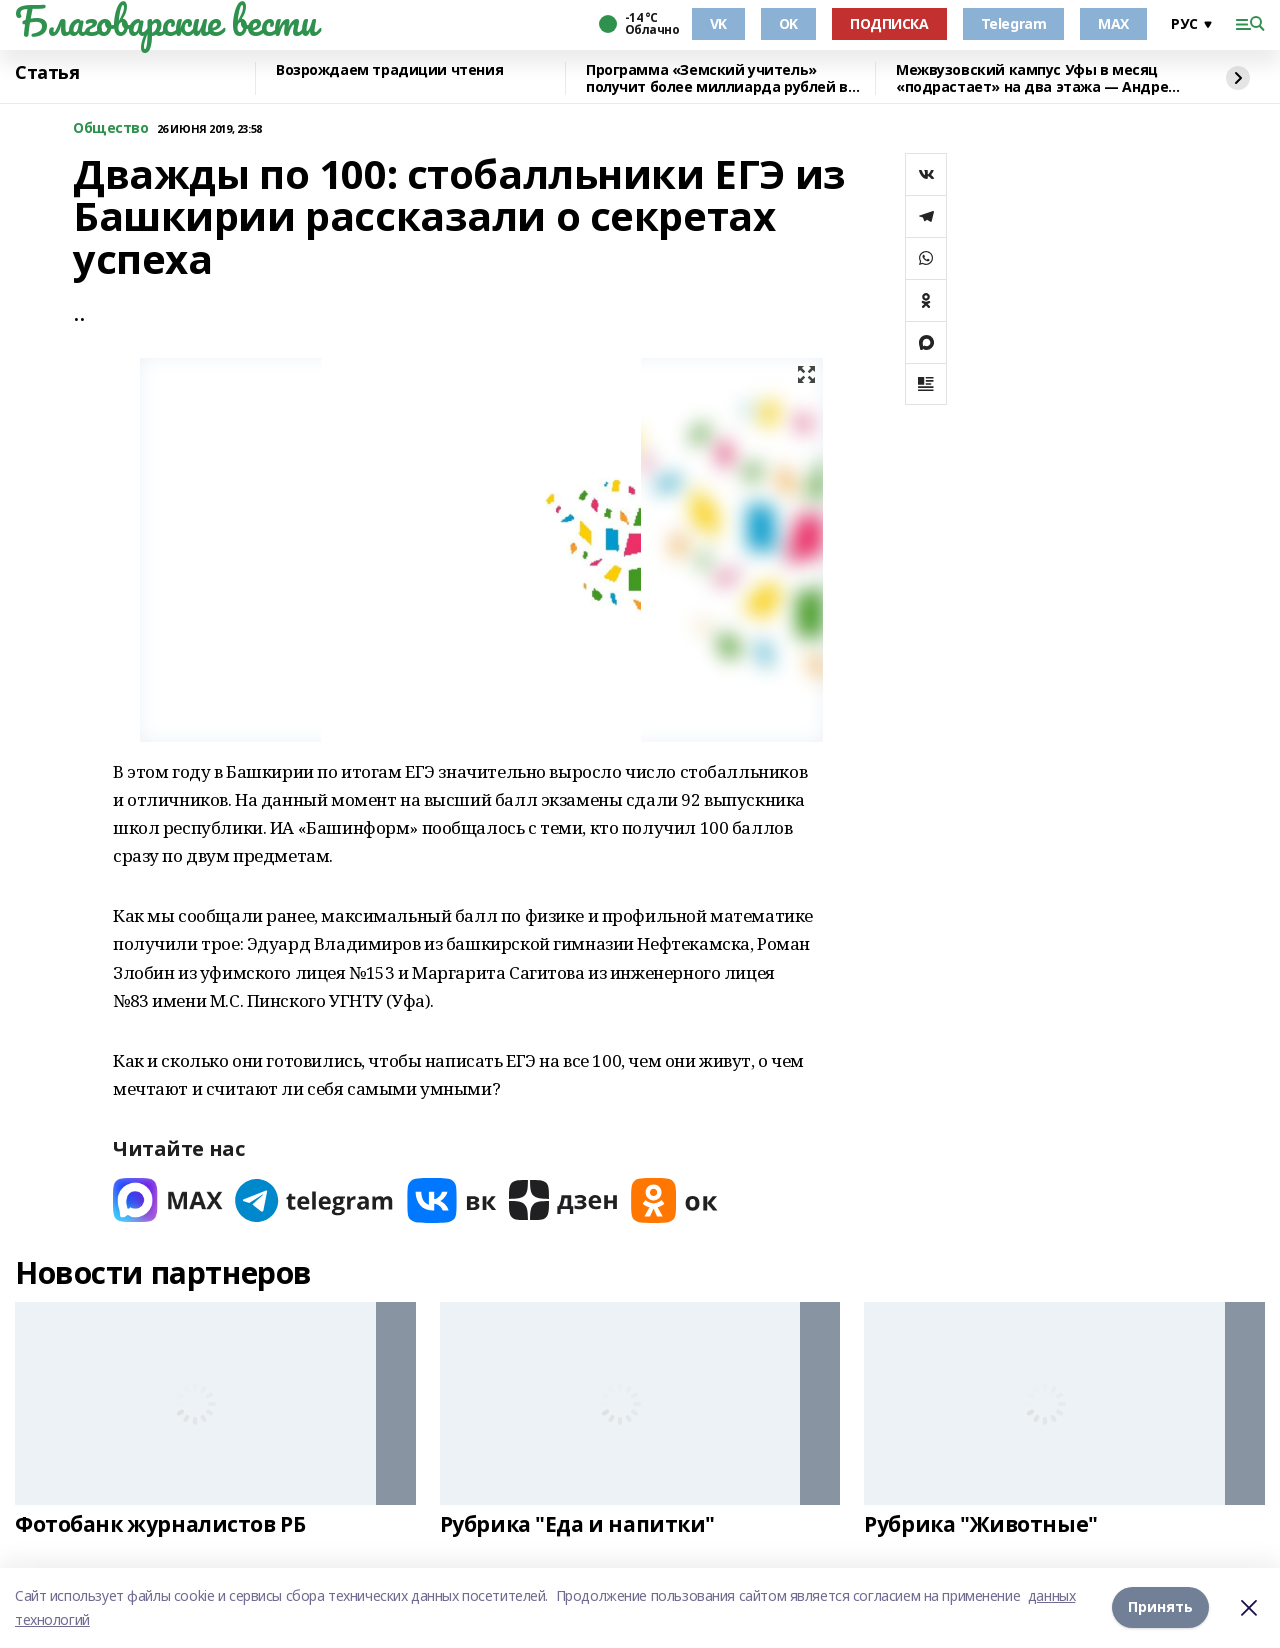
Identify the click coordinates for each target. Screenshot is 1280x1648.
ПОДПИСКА (889, 23)
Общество (111, 128)
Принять (1160, 1607)
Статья (47, 73)
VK (718, 23)
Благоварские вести (165, 21)
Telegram (1014, 23)
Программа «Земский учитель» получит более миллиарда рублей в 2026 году (717, 78)
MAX (1113, 23)
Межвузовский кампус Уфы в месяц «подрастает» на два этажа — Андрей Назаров (1037, 78)
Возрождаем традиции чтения (389, 70)
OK (788, 23)
